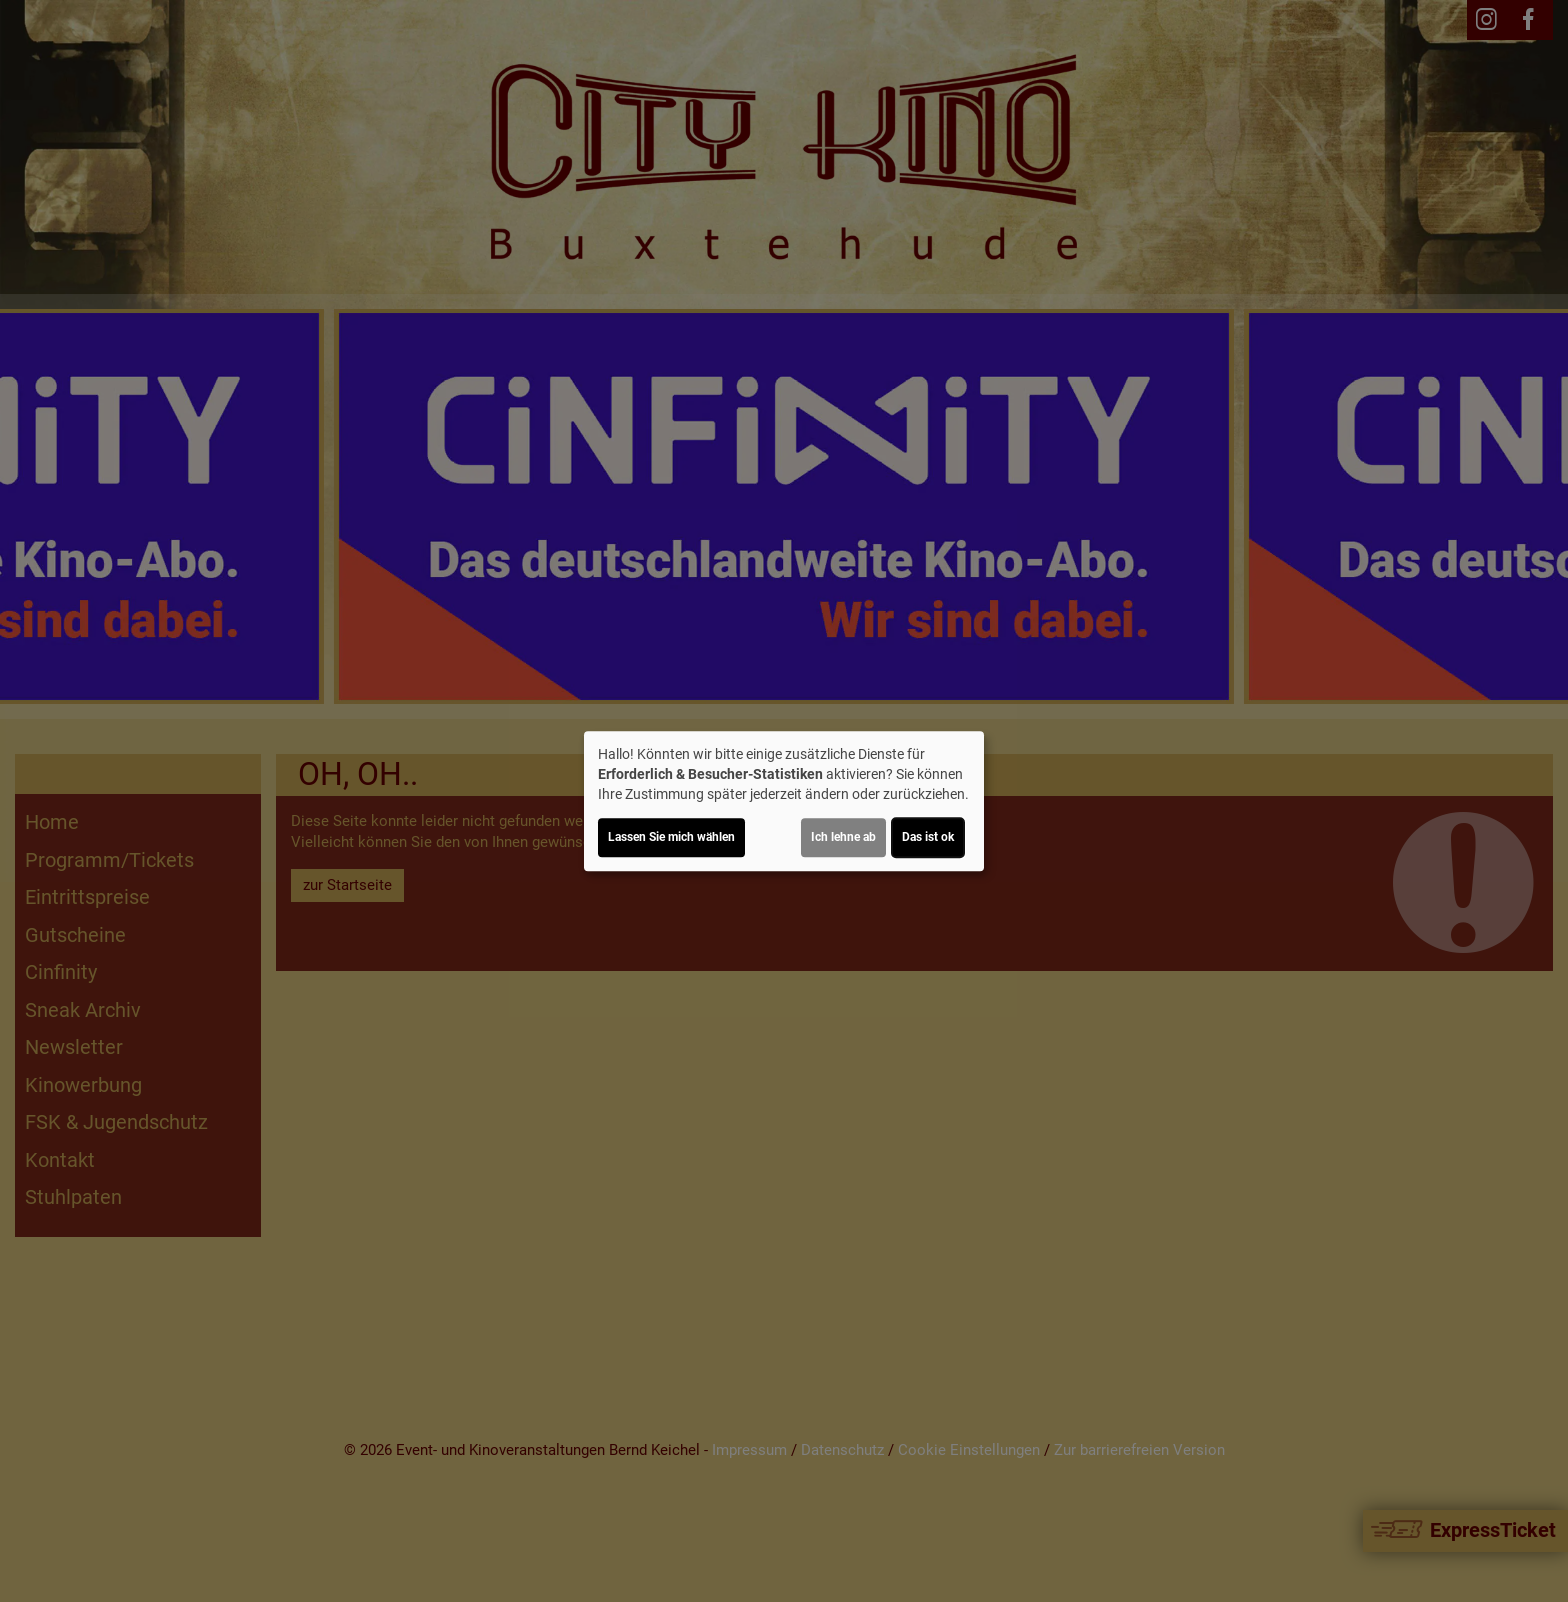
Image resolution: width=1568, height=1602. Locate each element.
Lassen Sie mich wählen (671, 837)
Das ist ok (928, 837)
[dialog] (784, 801)
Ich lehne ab (843, 837)
